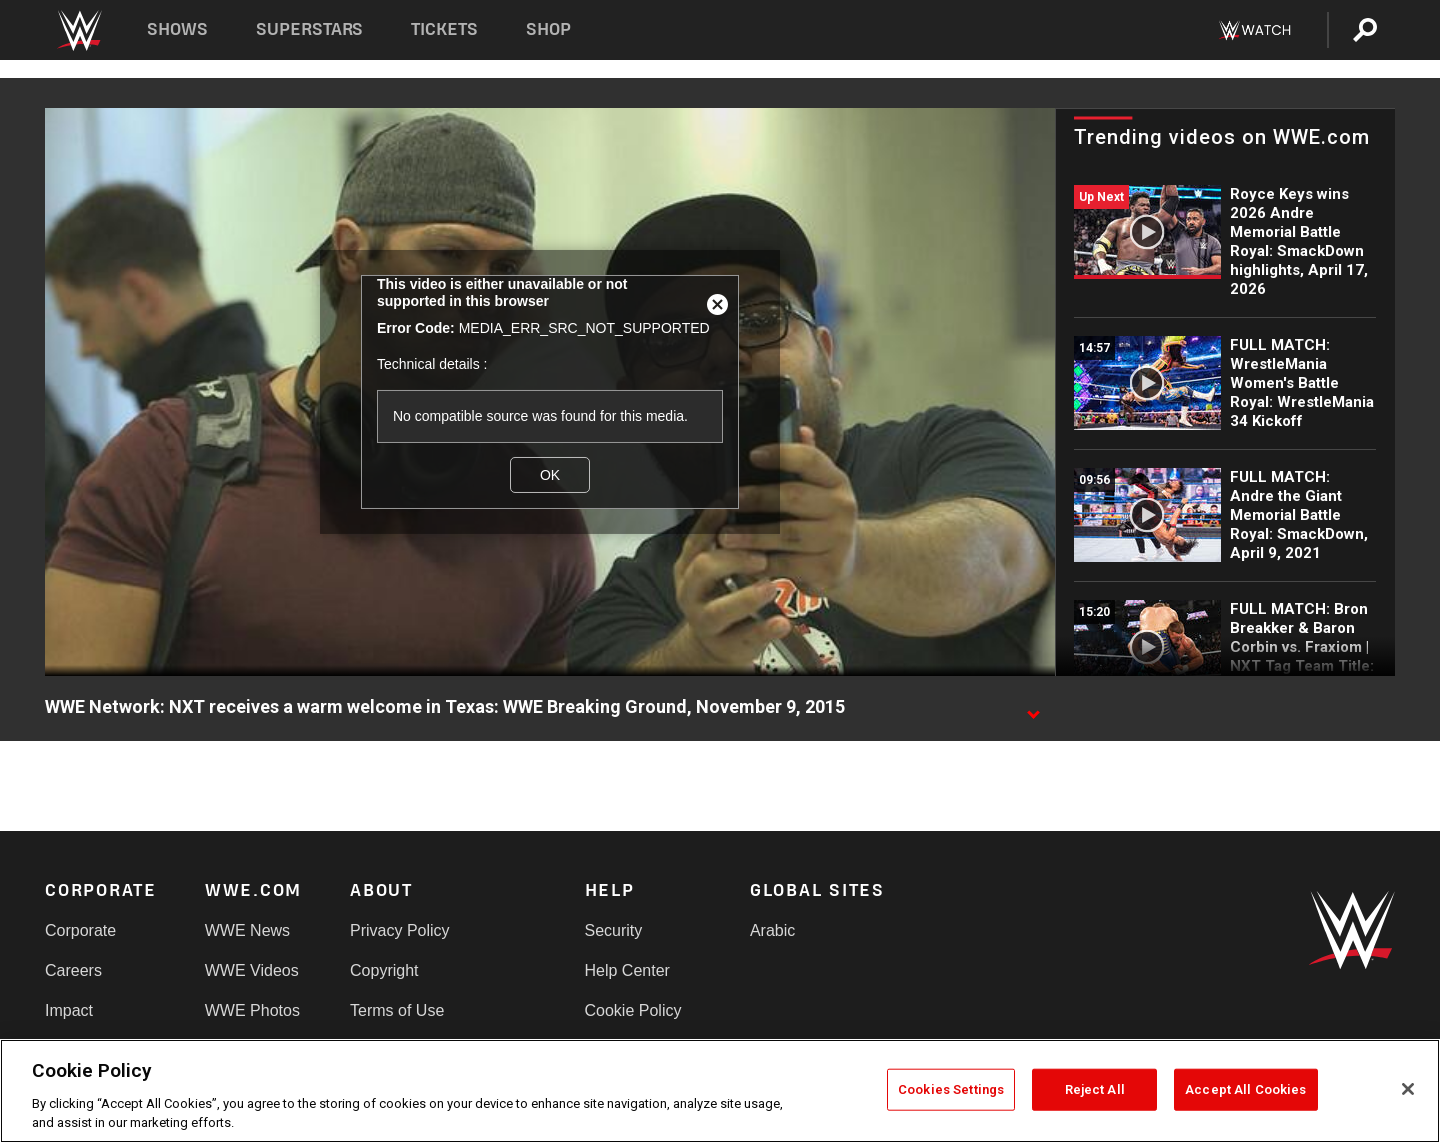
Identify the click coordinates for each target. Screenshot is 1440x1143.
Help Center (627, 970)
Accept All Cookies (1245, 1089)
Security (614, 930)
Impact (69, 1010)
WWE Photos (252, 1010)
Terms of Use (397, 1010)
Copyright (384, 970)
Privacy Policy (400, 930)
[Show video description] (1033, 708)
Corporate (80, 930)
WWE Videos (252, 970)
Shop (548, 29)
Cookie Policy (633, 1010)
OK (550, 475)
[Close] (1408, 1089)
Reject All (1095, 1089)
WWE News (247, 930)
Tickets (444, 29)
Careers (73, 970)
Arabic (772, 930)
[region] (720, 1091)
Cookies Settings (951, 1089)
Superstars (310, 29)
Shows (177, 29)
